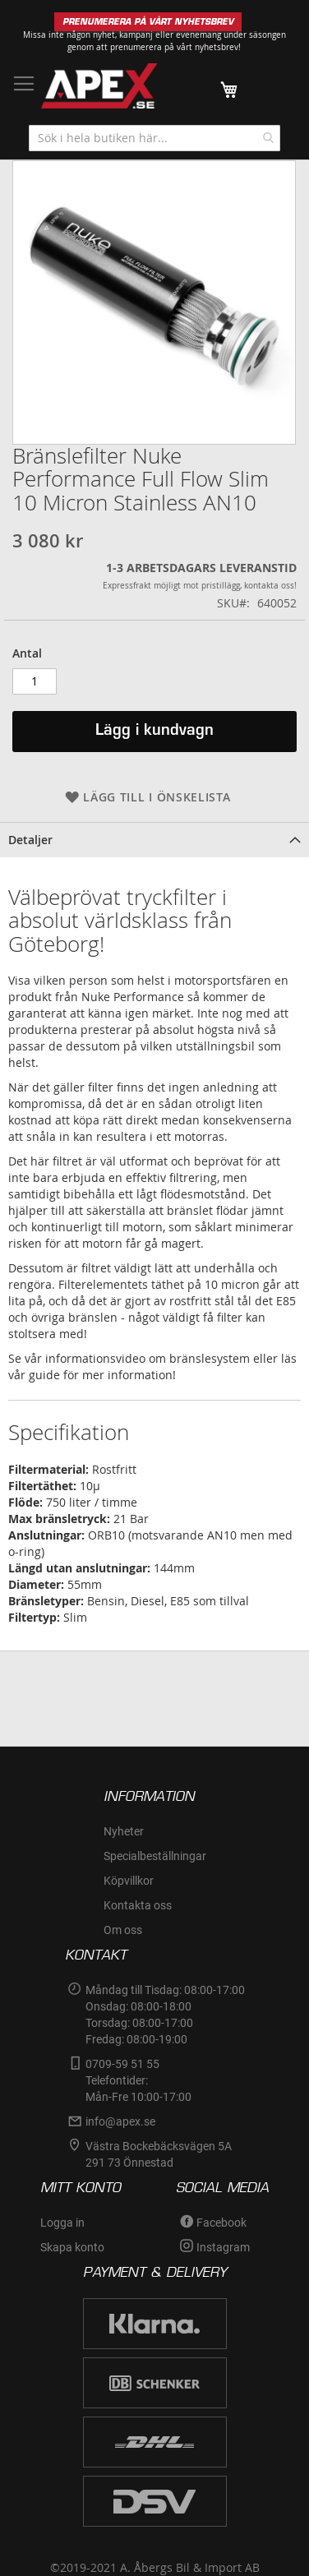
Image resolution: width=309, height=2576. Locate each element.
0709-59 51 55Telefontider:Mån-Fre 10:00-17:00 (138, 2080)
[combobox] (154, 138)
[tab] (154, 839)
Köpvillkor (129, 1880)
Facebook (221, 2222)
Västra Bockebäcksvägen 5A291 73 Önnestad (158, 2154)
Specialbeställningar (155, 1856)
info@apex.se (120, 2121)
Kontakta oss (138, 1905)
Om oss (123, 1930)
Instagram (223, 2247)
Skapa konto (72, 2247)
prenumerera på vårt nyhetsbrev (174, 47)
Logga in (62, 2222)
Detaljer (30, 839)
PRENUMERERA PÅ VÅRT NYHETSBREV (147, 21)
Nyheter (124, 1831)
